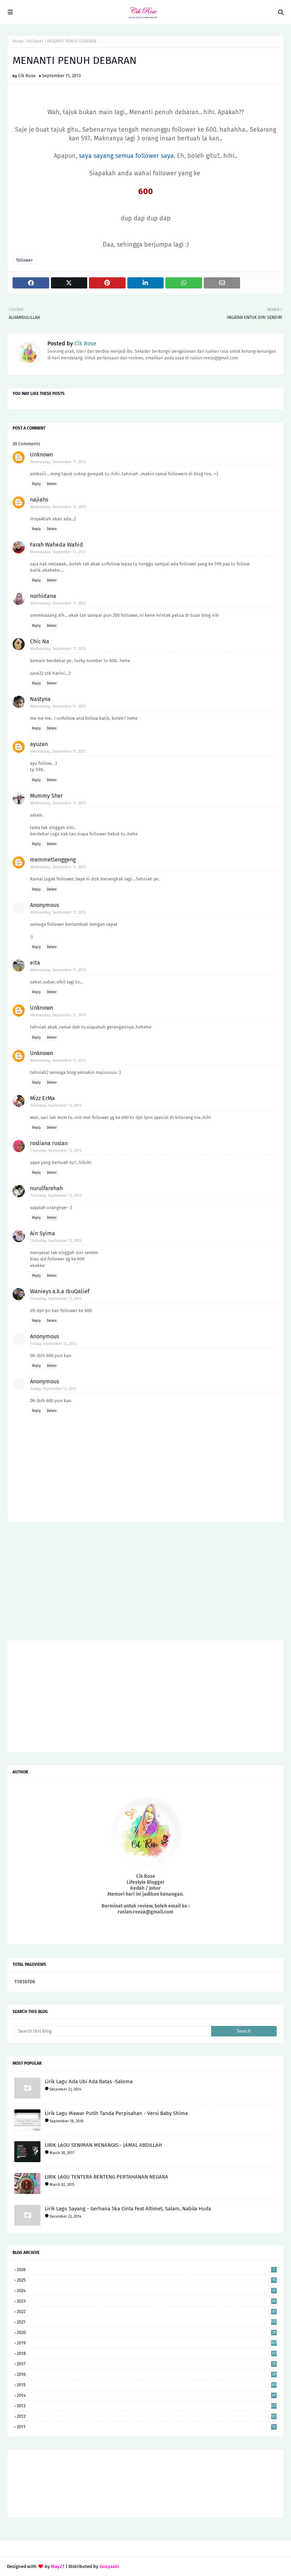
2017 (147, 2363)
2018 (147, 2353)
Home (18, 41)
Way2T (58, 2566)
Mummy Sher (46, 795)
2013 (147, 2405)
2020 (147, 2332)
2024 (147, 2290)
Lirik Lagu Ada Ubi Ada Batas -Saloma (89, 2081)
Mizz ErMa (42, 1098)
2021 (147, 2322)
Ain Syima (42, 1233)
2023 (147, 2301)
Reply (36, 484)
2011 (147, 2426)
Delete (52, 484)
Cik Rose (27, 75)
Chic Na (39, 641)
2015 (147, 2384)
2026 (147, 2269)
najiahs (39, 499)
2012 (147, 2416)
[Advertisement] (145, 1584)
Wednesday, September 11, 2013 (57, 462)
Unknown (41, 454)
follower (35, 41)
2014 (147, 2395)
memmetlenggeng (53, 859)
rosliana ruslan (49, 1143)
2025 (147, 2280)
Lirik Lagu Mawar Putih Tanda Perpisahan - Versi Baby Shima (116, 2113)
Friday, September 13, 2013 (53, 1343)
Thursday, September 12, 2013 (55, 1105)
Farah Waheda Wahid (56, 544)
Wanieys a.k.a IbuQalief (59, 1291)
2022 (147, 2311)
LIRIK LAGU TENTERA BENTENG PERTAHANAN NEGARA (106, 2177)
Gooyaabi (109, 2566)
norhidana (43, 596)
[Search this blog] (112, 2031)
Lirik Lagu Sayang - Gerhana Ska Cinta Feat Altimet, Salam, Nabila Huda (128, 2208)
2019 (147, 2343)
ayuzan (39, 744)
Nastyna (40, 699)
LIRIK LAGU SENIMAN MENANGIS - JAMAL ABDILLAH (103, 2145)
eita (35, 962)
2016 (147, 2374)
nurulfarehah (46, 1188)
